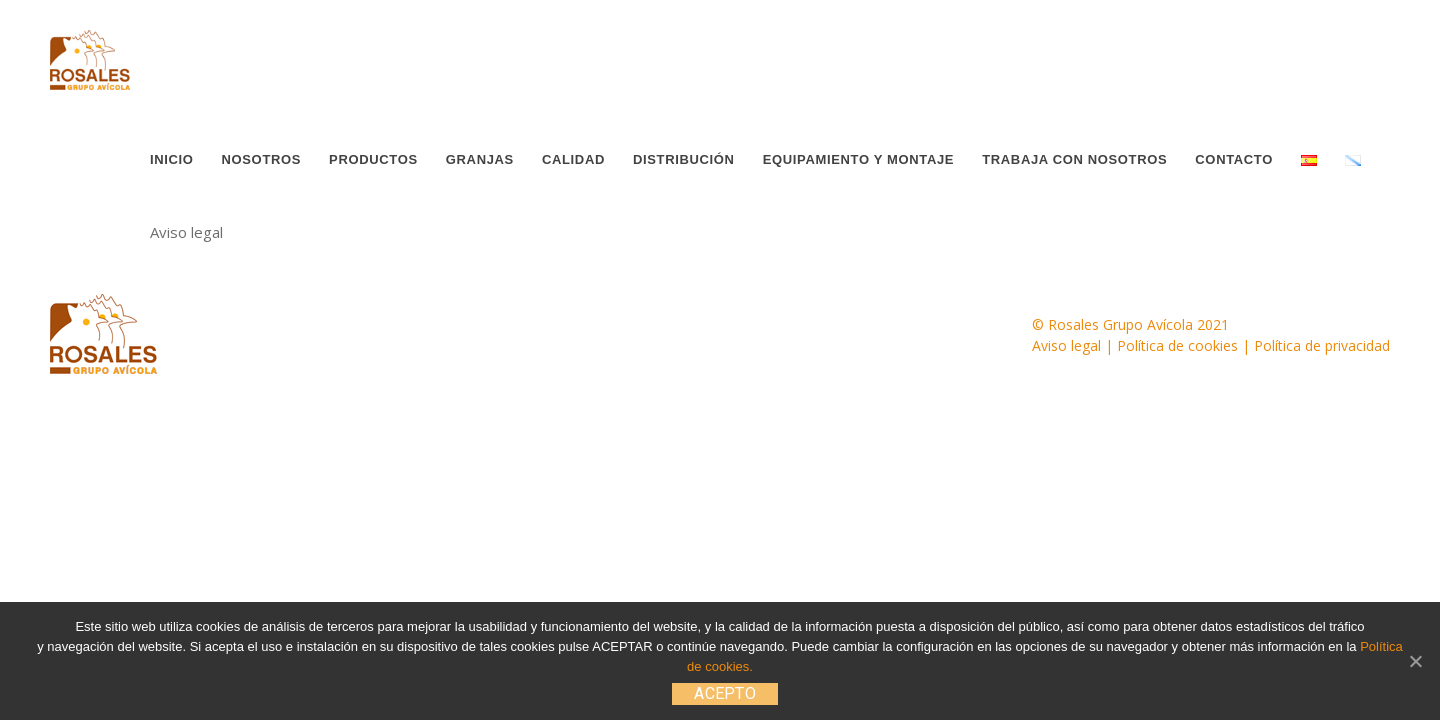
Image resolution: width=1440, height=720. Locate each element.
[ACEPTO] (1415, 661)
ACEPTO (725, 693)
